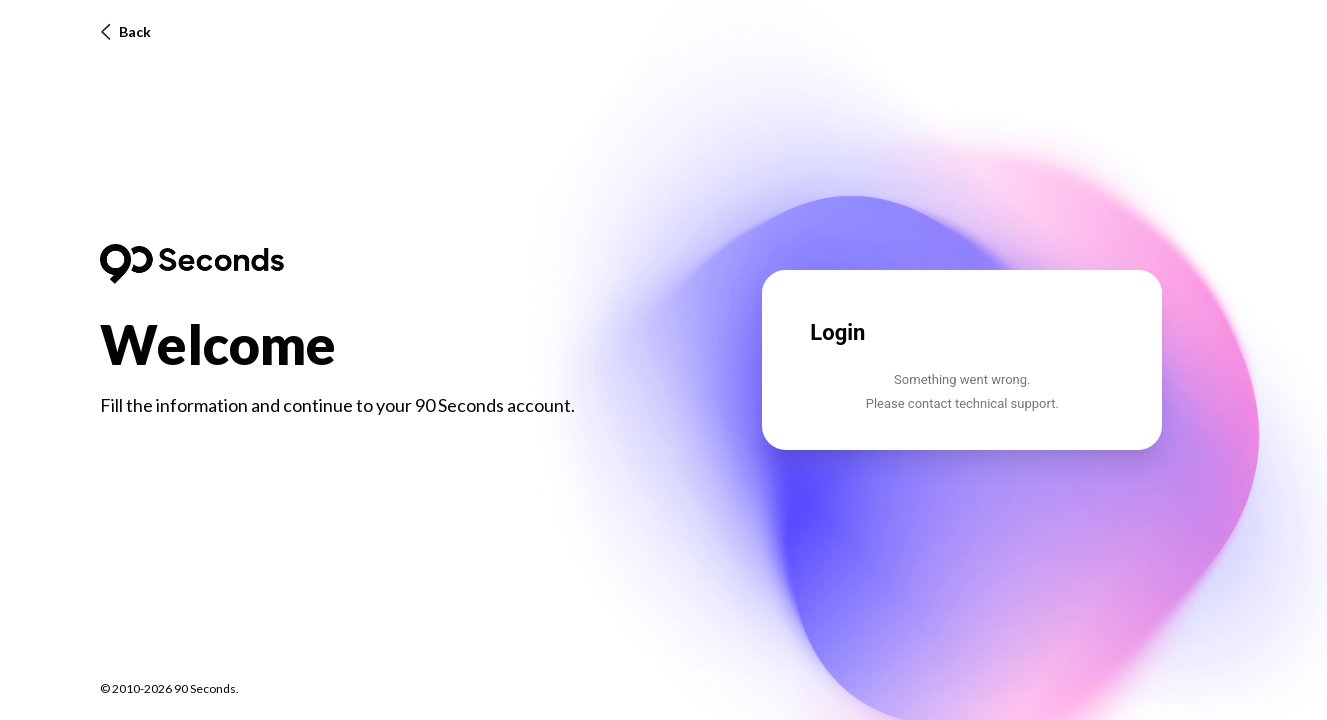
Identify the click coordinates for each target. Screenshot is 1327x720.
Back (125, 32)
